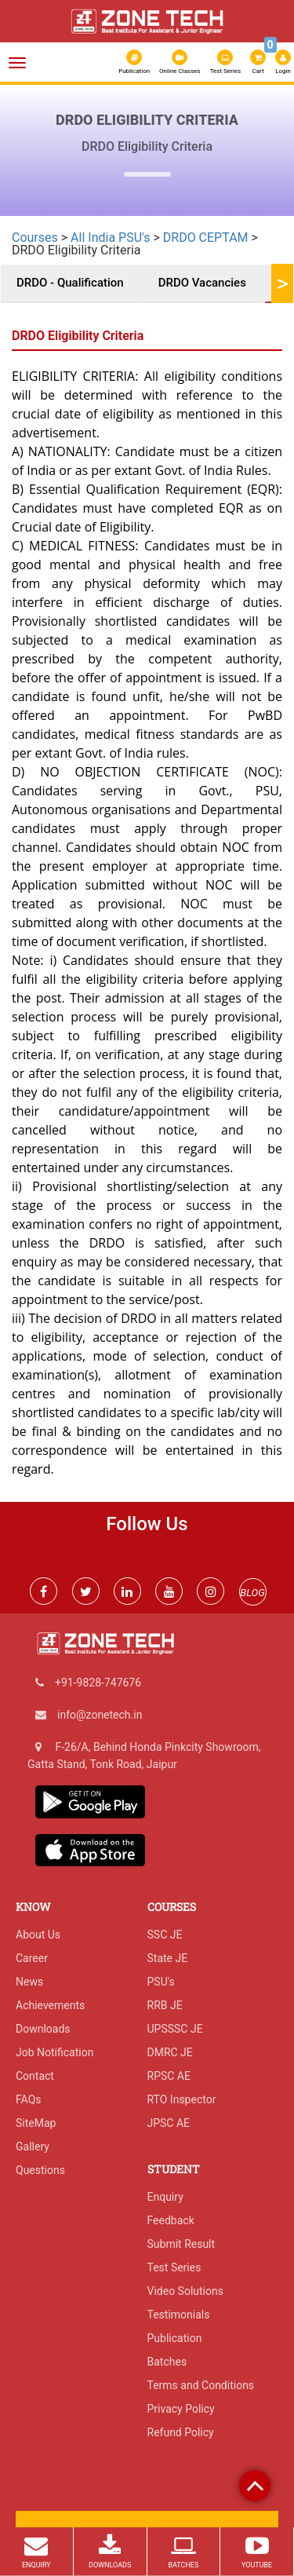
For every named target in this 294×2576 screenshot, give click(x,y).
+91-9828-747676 (98, 1682)
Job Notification (54, 2052)
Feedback (170, 2220)
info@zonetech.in (99, 1714)
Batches (167, 2361)
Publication (134, 62)
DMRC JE (170, 2052)
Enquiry (165, 2197)
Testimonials (178, 2314)
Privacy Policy (181, 2408)
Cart (258, 60)
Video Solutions (185, 2291)
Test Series (225, 62)
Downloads (43, 2028)
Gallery (32, 2146)
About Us (38, 1934)
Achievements (50, 2005)
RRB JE (165, 2005)
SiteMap (36, 2123)
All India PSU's (110, 237)
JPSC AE (169, 2123)
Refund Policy (180, 2432)
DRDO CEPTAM (206, 237)
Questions (40, 2170)
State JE (167, 1958)
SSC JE (165, 1934)
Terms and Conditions (201, 2385)
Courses (35, 237)
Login (283, 62)
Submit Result (181, 2244)
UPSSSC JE (175, 2028)
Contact (35, 2076)
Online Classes (180, 62)
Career (32, 1958)
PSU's (161, 1981)
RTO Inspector (181, 2099)
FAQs (29, 2099)
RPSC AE (169, 2076)
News (29, 1981)
